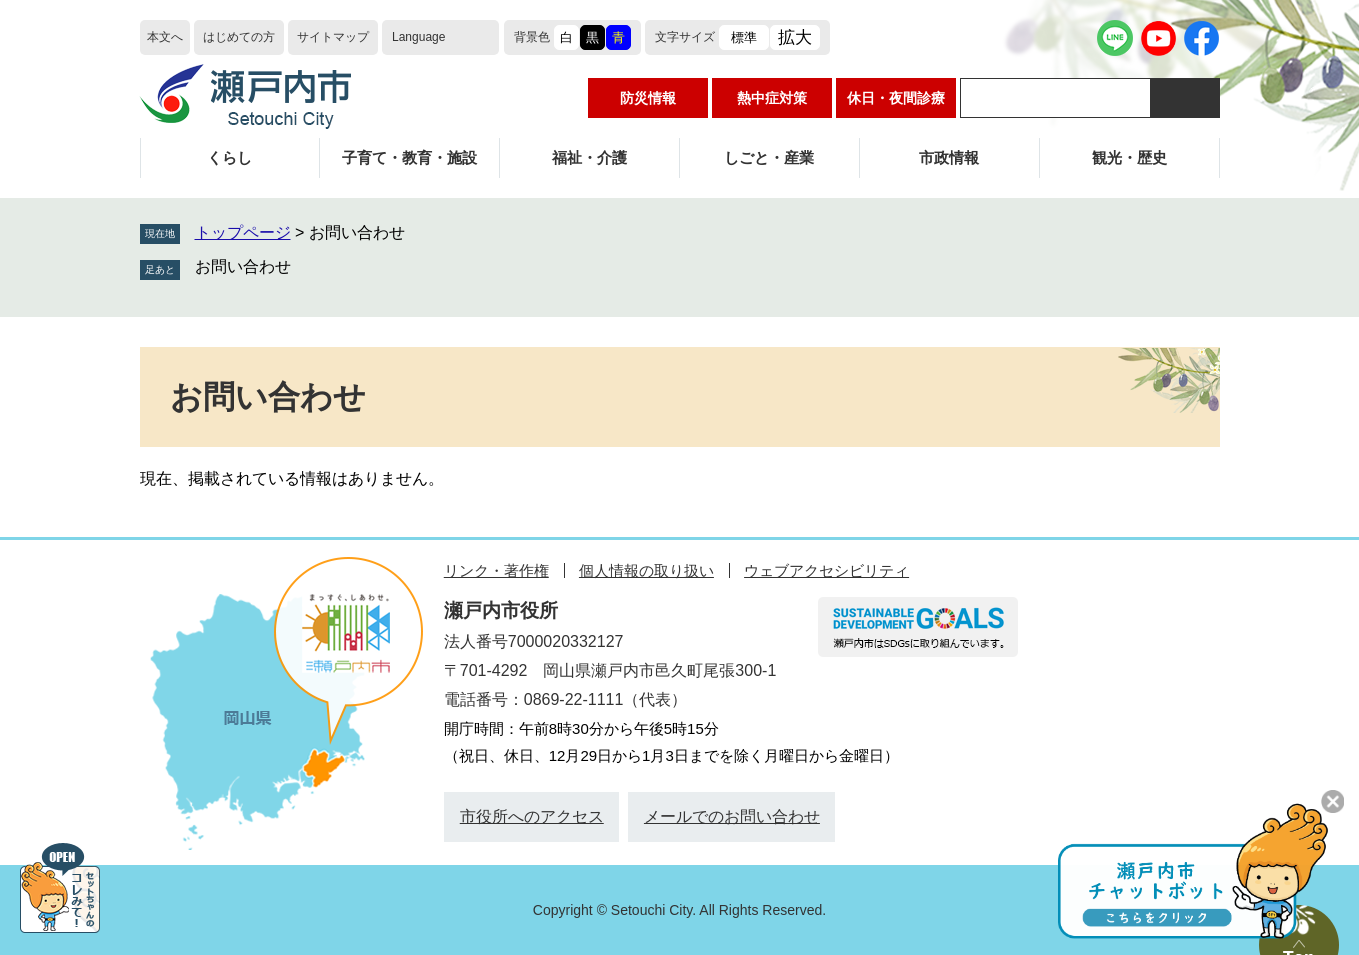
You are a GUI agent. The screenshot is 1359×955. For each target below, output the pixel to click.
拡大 (795, 37)
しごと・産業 (769, 157)
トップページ (243, 232)
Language (418, 37)
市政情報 (949, 157)
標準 (744, 37)
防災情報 (648, 98)
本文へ (165, 37)
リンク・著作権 (496, 570)
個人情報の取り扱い (646, 570)
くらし (229, 157)
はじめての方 (239, 37)
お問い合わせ (243, 266)
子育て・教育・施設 (409, 157)
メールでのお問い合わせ (732, 816)
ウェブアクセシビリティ (826, 570)
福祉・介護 (589, 157)
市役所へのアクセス (532, 816)
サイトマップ (333, 37)
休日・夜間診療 (896, 98)
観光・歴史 (1129, 157)
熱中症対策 (772, 98)
